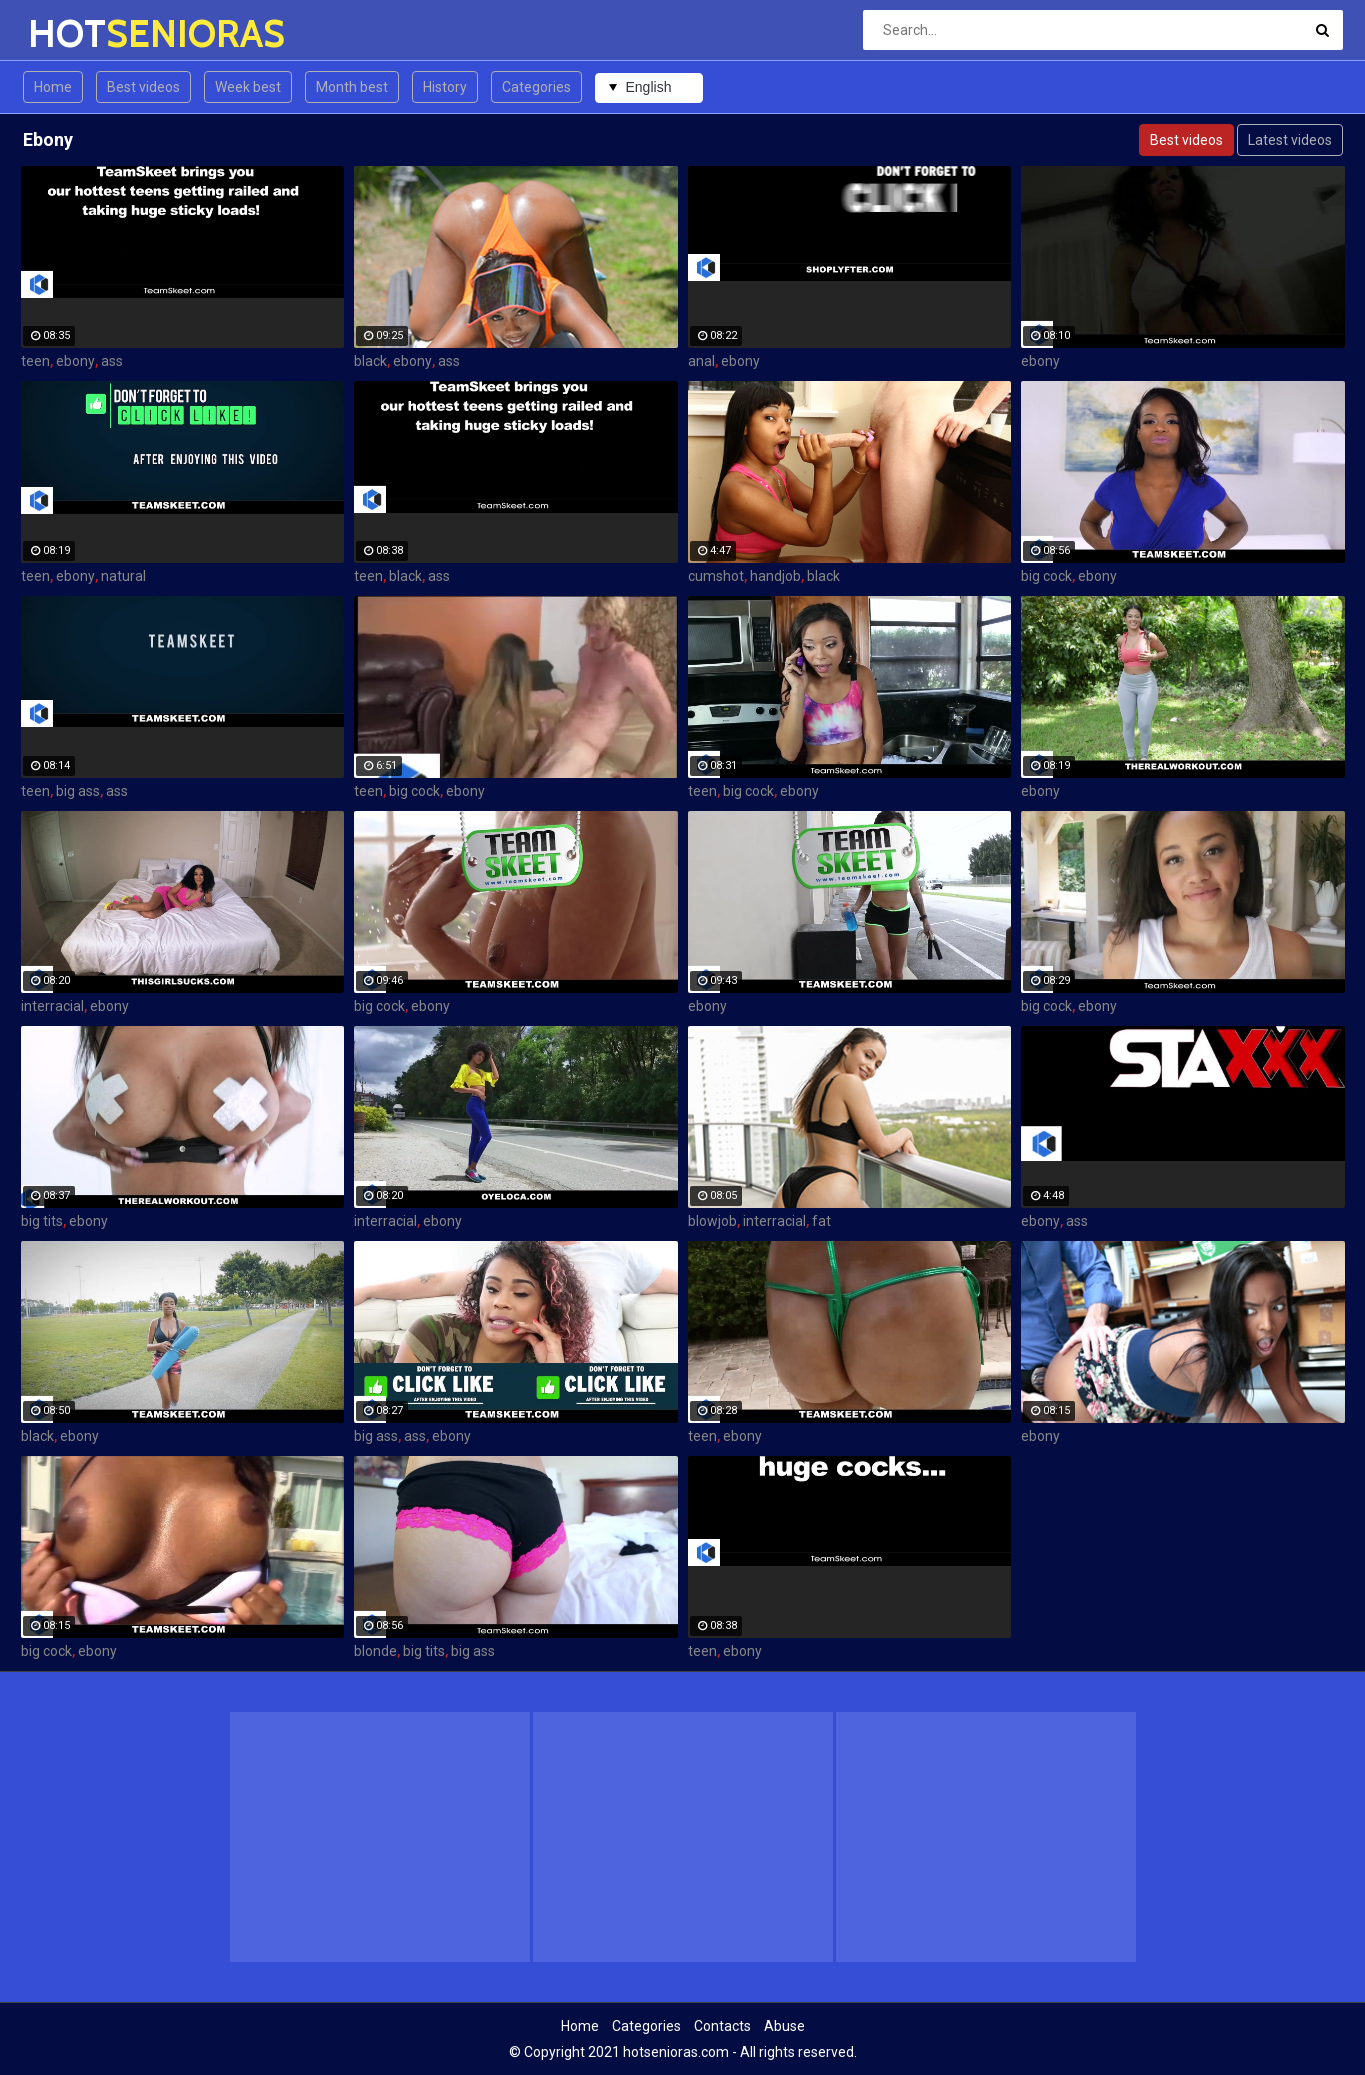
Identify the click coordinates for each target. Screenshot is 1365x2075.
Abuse (784, 2026)
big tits (42, 1221)
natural (123, 576)
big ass (78, 791)
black (370, 361)
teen (35, 361)
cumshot (716, 576)
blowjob (712, 1221)
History (445, 87)
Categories (536, 87)
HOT (80, 33)
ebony (75, 361)
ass (112, 361)
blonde (375, 1651)
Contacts (722, 2026)
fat (821, 1221)
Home (53, 87)
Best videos (143, 87)
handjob (775, 576)
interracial (52, 1006)
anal (701, 361)
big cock (1046, 576)
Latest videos (1290, 140)
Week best (248, 87)
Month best (352, 87)
